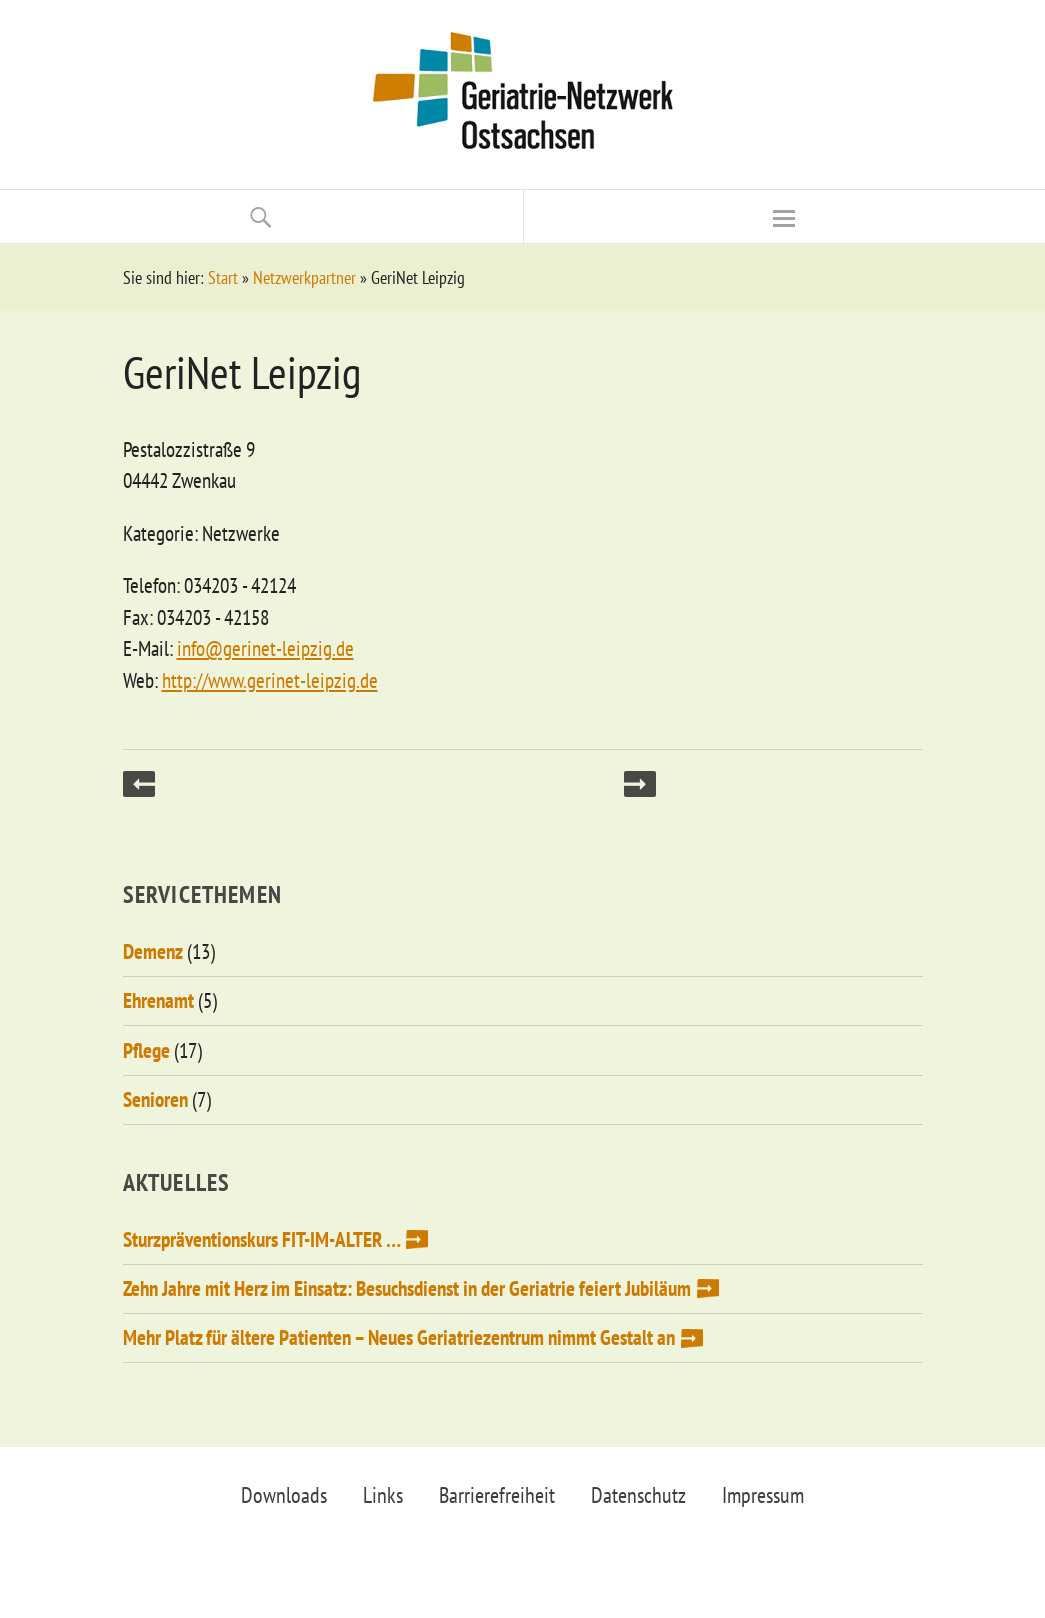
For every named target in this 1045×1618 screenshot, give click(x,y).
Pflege (146, 1050)
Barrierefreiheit (497, 1495)
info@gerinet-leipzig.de (265, 648)
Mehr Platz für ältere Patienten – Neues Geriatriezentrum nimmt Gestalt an (399, 1337)
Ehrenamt (158, 1000)
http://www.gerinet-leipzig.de (270, 680)
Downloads (284, 1495)
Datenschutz (638, 1495)
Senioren (155, 1099)
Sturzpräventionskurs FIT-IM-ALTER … (261, 1239)
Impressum (763, 1495)
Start (223, 277)
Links (383, 1495)
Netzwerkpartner (304, 277)
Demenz (153, 951)
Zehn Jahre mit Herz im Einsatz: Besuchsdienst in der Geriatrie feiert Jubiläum (407, 1288)
